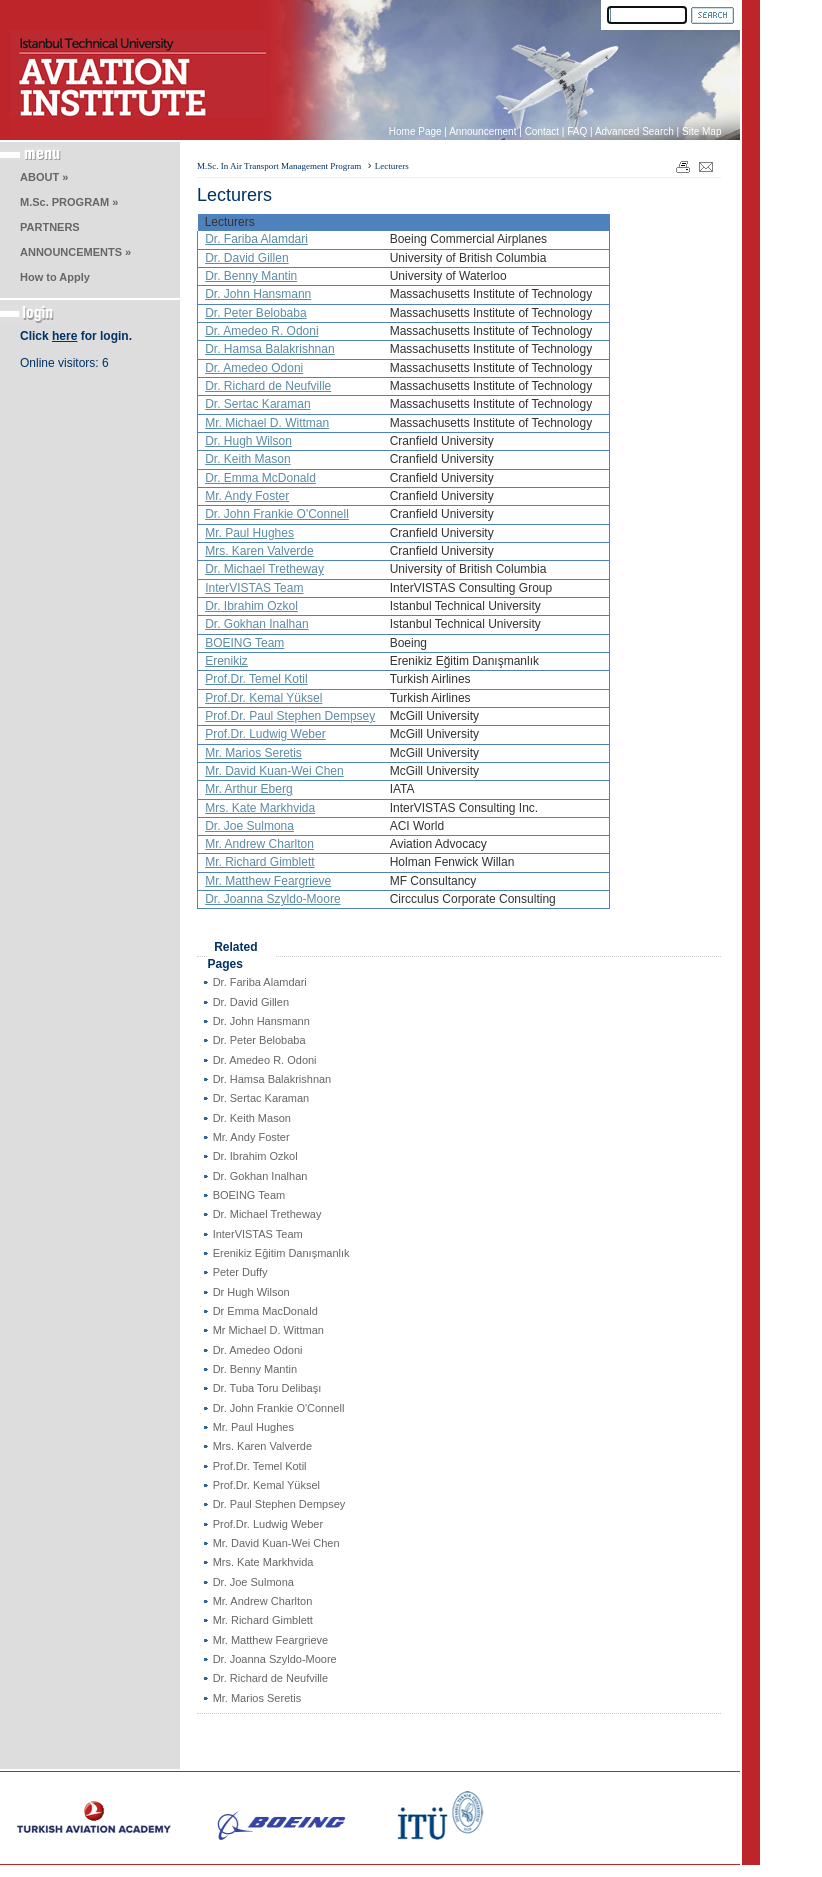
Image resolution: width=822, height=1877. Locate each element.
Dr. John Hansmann (258, 294)
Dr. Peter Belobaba (255, 313)
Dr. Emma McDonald (260, 478)
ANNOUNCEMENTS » (75, 252)
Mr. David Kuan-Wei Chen (274, 771)
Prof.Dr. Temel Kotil (256, 679)
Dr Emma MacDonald (265, 1311)
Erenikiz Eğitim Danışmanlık (281, 1253)
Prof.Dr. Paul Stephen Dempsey (290, 716)
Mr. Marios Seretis (253, 753)
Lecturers (392, 166)
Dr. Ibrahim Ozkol (251, 606)
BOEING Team (244, 643)
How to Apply (55, 277)
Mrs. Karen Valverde (259, 551)
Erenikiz (226, 661)
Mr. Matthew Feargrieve (268, 881)
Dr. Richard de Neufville (268, 386)
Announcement (482, 131)
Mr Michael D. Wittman (268, 1330)
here (64, 336)
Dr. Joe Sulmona (249, 826)
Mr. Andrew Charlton (259, 844)
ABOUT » (44, 177)
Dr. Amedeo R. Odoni (261, 331)
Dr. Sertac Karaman (257, 404)
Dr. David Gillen (246, 258)
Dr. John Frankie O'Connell (277, 514)
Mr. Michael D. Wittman (267, 423)
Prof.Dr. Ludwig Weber (265, 734)
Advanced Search (634, 131)
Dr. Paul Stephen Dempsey (279, 1504)
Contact (542, 131)
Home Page (415, 131)
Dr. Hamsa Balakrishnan (269, 349)
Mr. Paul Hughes (249, 533)
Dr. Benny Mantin (251, 276)
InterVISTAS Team (254, 588)
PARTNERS (50, 227)
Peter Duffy (240, 1272)
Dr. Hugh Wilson (248, 441)
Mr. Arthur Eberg (248, 789)
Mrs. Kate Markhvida (260, 808)
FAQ (577, 131)
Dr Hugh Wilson (251, 1292)
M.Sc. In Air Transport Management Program (279, 166)
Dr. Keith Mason (247, 459)
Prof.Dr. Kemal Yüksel (263, 698)
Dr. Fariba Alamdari (256, 239)
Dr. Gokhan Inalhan (256, 624)
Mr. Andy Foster (247, 496)
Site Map (701, 131)
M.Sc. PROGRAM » (69, 202)
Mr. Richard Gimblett (259, 862)
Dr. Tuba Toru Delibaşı (267, 1388)
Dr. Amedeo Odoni (254, 368)
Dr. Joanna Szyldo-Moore (272, 899)
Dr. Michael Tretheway (264, 569)
